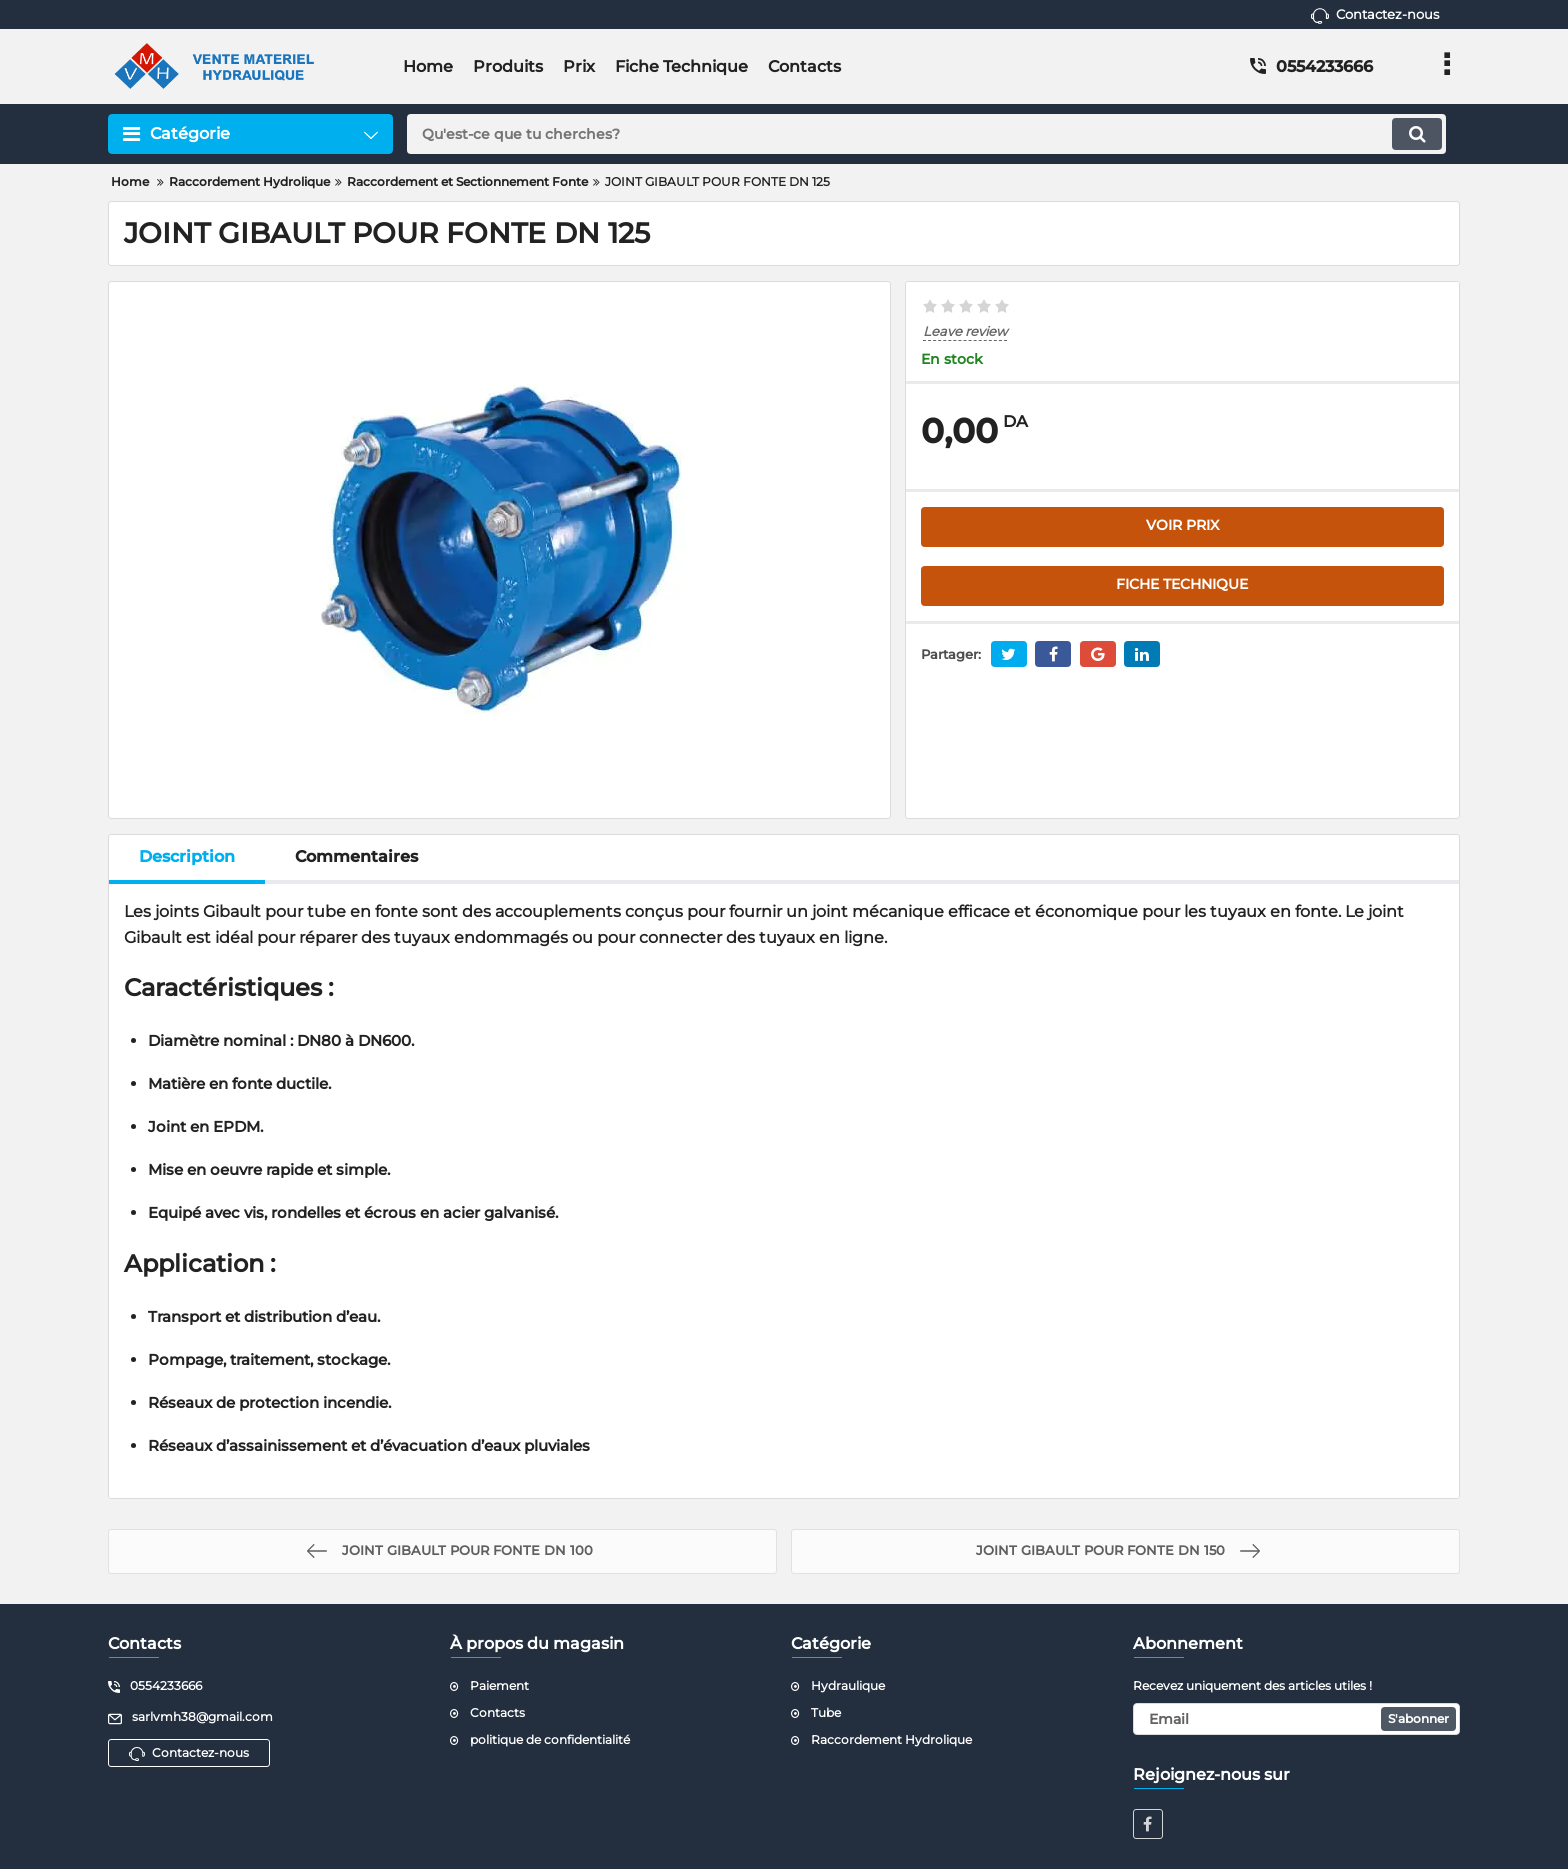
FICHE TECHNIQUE (1182, 585)
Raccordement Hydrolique (891, 1739)
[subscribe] (1297, 1719)
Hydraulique (848, 1685)
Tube (826, 1712)
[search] (926, 134)
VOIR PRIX (1182, 526)
